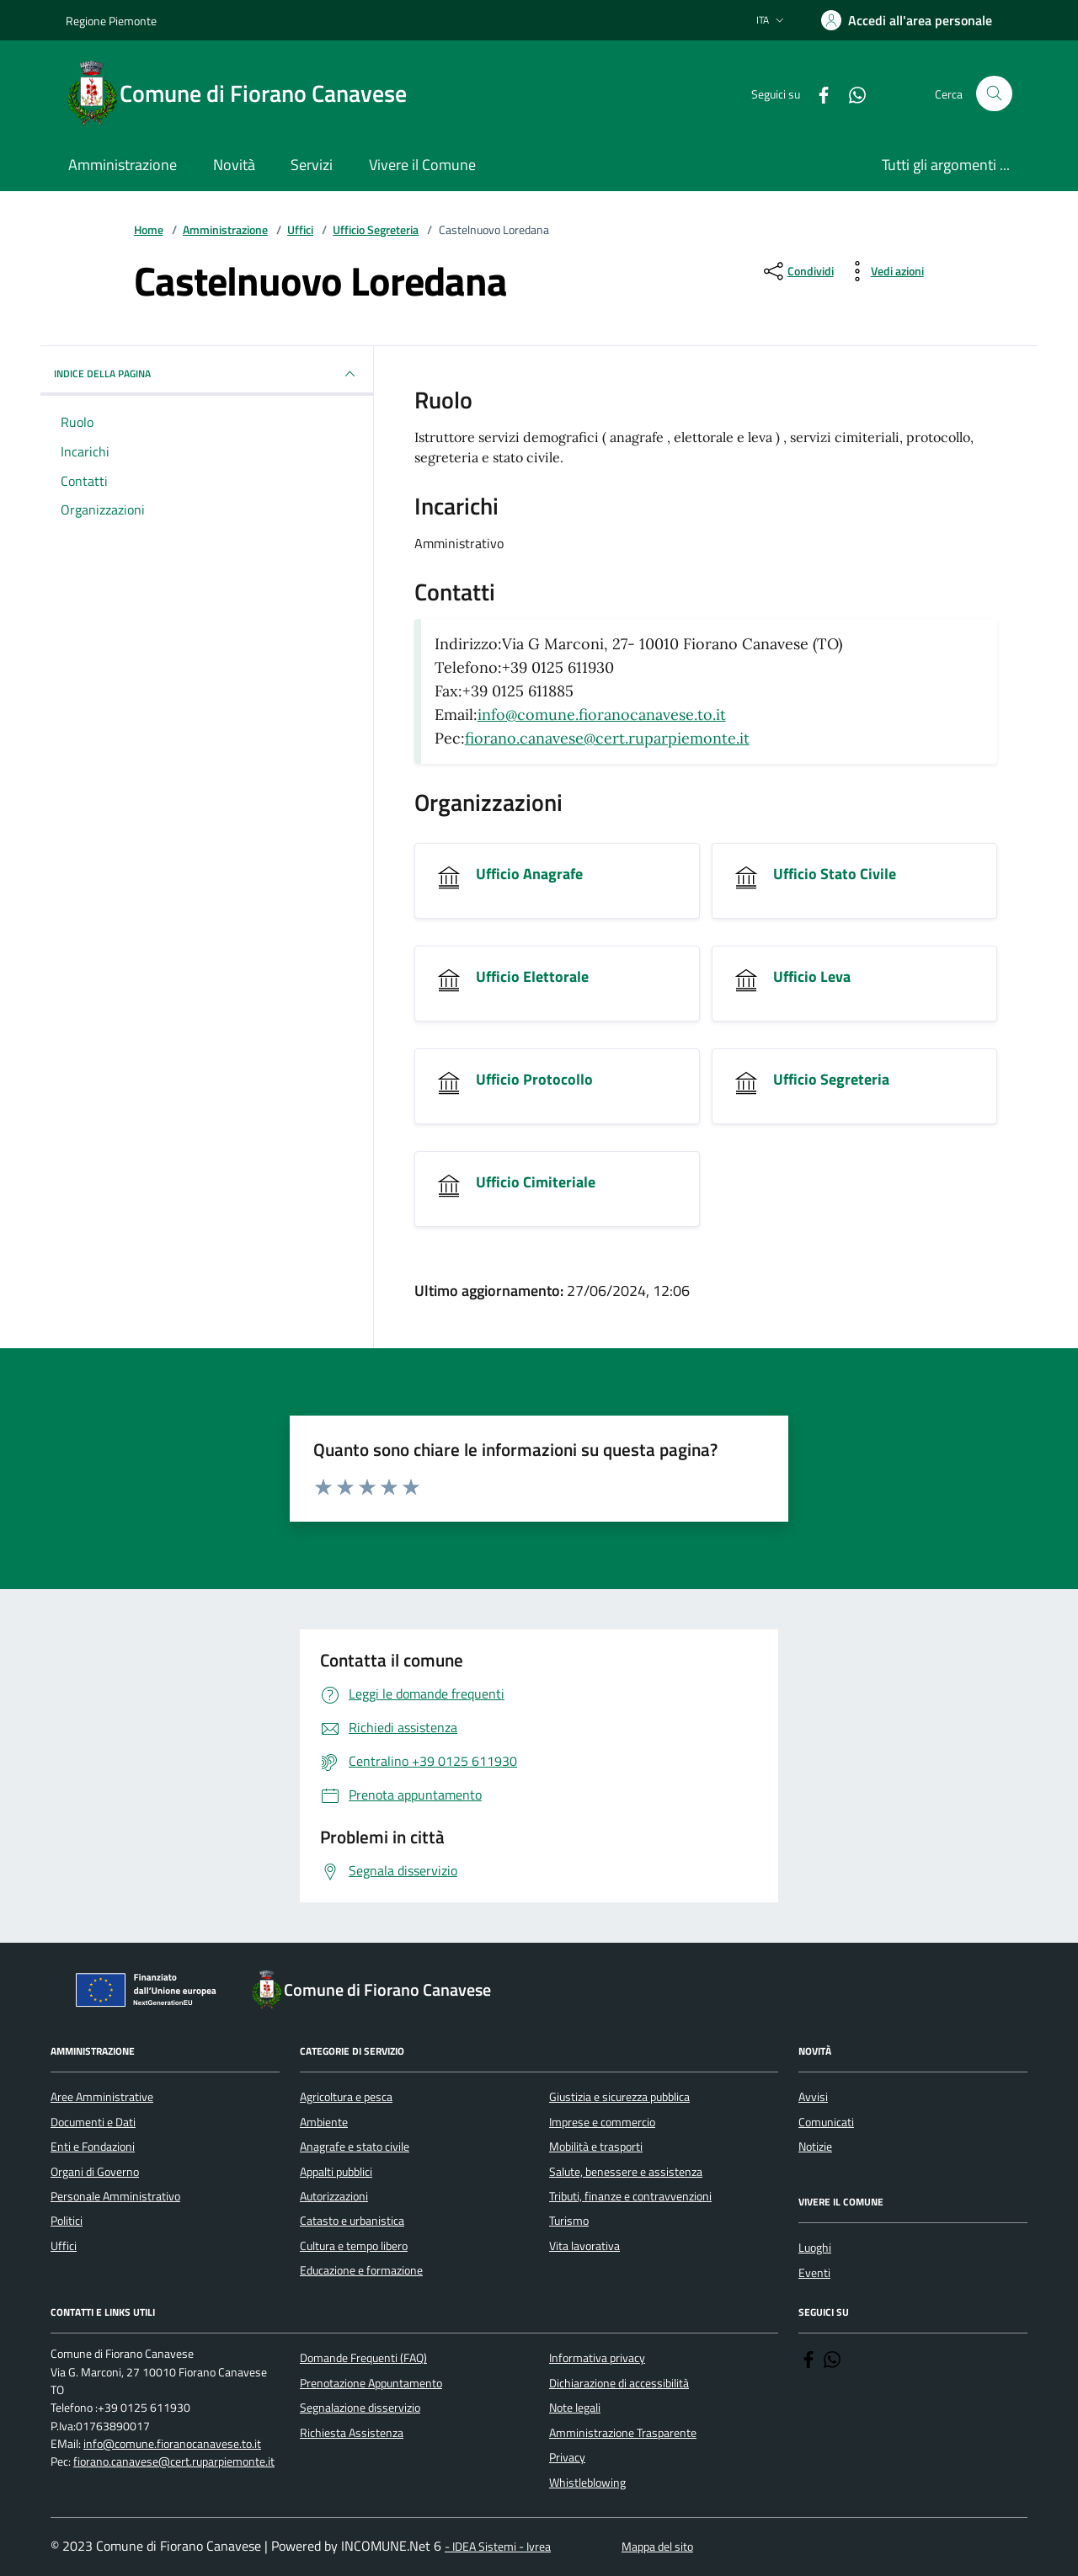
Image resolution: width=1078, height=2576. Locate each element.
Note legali (574, 2407)
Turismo (569, 2220)
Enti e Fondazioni (93, 2146)
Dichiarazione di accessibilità (619, 2383)
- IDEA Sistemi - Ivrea (498, 2547)
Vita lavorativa (584, 2246)
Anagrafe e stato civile (354, 2146)
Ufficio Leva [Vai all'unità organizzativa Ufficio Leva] (812, 977)
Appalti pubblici (336, 2172)
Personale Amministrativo (115, 2196)
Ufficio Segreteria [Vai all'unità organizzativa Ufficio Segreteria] (831, 1079)
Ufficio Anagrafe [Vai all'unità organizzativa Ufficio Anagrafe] (529, 874)
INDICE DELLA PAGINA (207, 374)
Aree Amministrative (102, 2097)
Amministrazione (225, 230)
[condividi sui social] (797, 271)
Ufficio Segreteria (376, 230)
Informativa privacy (597, 2358)
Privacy (567, 2457)
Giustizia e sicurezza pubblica (619, 2097)
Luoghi (814, 2247)
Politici (67, 2220)
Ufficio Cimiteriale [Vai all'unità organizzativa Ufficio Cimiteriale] (535, 1182)
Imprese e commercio (602, 2122)
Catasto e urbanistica (352, 2220)
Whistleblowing (587, 2482)
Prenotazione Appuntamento (371, 2383)
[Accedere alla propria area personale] (906, 20)
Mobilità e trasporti (596, 2146)
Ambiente (324, 2122)
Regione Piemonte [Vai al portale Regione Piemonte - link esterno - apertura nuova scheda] (111, 20)
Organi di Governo (95, 2172)
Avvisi (813, 2097)
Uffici (300, 230)
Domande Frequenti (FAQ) (363, 2358)
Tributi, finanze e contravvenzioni (630, 2196)
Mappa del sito (657, 2547)
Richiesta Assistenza (351, 2433)
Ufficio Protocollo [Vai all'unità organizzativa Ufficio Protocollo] (534, 1079)
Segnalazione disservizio (360, 2407)
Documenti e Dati (93, 2122)
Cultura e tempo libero (354, 2246)
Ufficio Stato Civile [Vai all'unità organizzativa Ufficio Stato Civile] (834, 874)
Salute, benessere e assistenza (625, 2172)
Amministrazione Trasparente (622, 2433)
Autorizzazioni (334, 2196)
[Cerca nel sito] (994, 94)
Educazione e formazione (361, 2270)
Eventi (814, 2273)
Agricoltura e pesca (346, 2097)
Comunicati (826, 2122)
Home (148, 230)
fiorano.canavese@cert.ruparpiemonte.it (607, 738)
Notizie (815, 2146)
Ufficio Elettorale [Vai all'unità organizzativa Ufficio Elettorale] (532, 977)
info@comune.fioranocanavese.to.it (602, 714)
